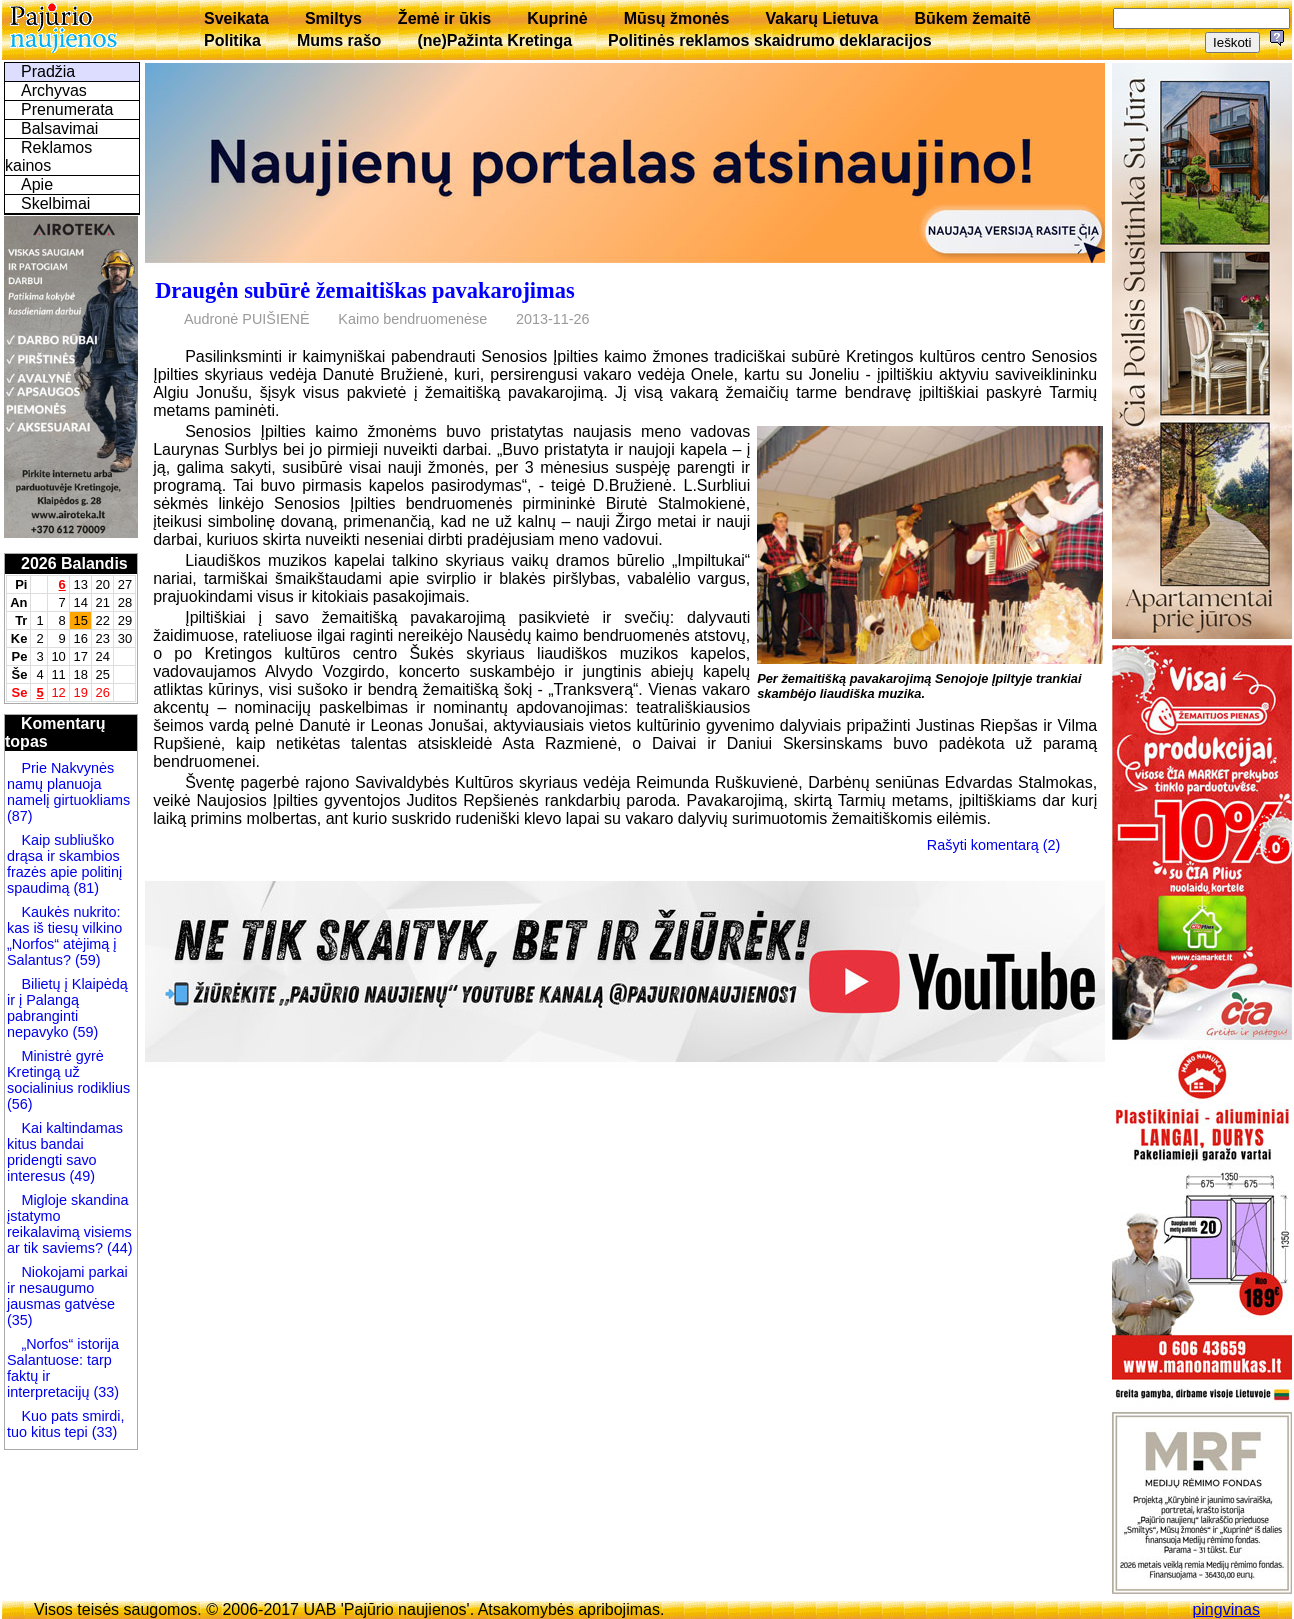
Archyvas (54, 90)
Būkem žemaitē (972, 18)
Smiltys (333, 18)
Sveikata (236, 18)
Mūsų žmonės (677, 18)
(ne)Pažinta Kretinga (494, 40)
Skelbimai (55, 203)
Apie (37, 184)
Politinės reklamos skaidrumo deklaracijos (770, 40)
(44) (118, 1248)
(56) (20, 1104)
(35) (20, 1320)
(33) (106, 1392)
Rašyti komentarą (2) (994, 845)
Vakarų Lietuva (821, 18)
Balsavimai (59, 128)
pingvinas (1226, 1609)
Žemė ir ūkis (444, 18)
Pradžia (48, 71)
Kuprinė (557, 18)
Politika (232, 40)
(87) (20, 816)
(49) (80, 1176)
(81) (84, 888)
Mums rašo (339, 40)
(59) (86, 960)
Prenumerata (67, 109)
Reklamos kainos (48, 156)
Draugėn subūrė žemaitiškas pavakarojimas (364, 290)
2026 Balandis (74, 563)
